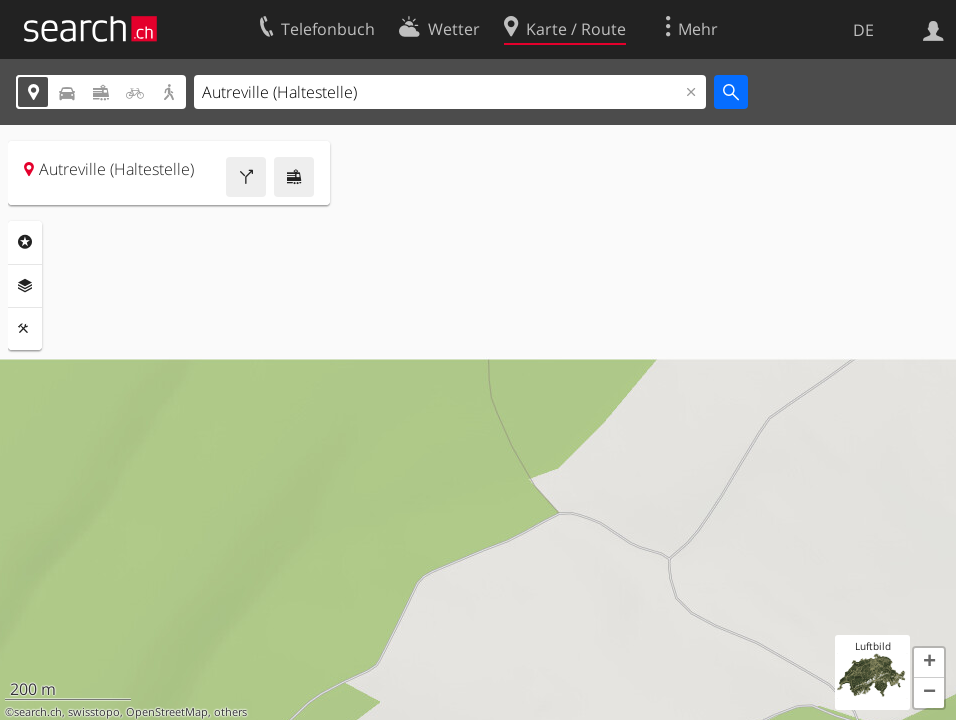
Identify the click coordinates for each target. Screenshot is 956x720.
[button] (929, 663)
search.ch (38, 712)
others (230, 712)
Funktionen (25, 329)
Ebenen (25, 286)
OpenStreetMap (167, 712)
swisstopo (94, 712)
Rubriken (25, 242)
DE (863, 30)
